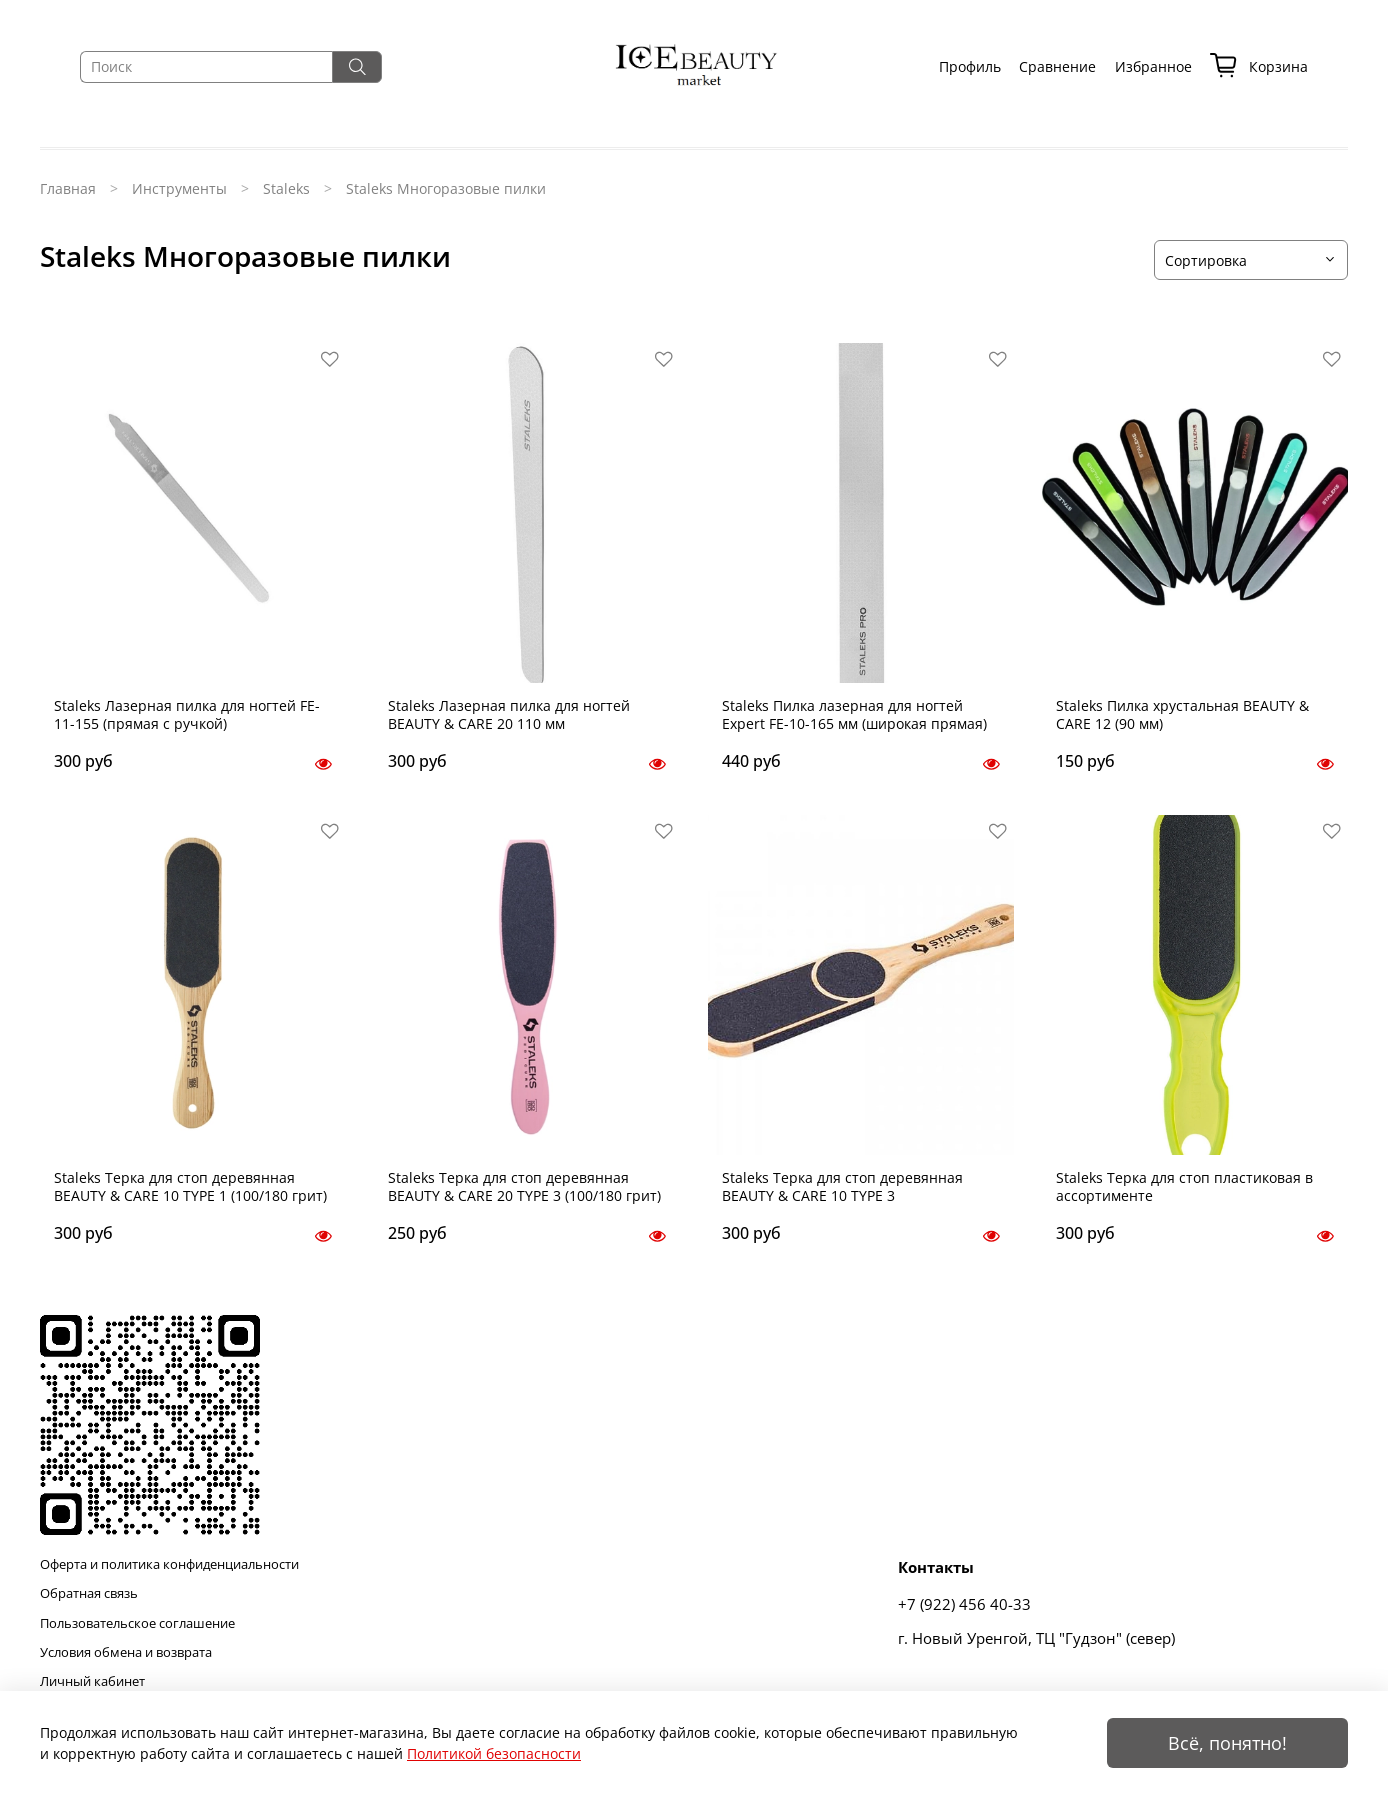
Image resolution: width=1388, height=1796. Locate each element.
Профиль (970, 66)
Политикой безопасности (494, 1753)
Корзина (1259, 66)
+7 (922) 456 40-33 (964, 1604)
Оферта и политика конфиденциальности (169, 1564)
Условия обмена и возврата (126, 1652)
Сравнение (1057, 66)
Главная (68, 188)
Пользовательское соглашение (137, 1623)
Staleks (286, 188)
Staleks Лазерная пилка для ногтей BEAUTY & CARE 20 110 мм (509, 714)
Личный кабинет (92, 1681)
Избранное (1153, 66)
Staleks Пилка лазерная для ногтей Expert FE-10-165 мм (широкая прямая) (854, 714)
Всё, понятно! (1227, 1743)
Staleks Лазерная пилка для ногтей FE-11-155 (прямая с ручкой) (187, 714)
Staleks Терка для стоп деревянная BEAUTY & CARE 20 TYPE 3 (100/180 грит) (524, 1186)
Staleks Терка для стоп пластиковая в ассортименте (1184, 1186)
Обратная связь (89, 1593)
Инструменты (179, 188)
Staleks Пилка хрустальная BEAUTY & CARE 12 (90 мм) (1182, 714)
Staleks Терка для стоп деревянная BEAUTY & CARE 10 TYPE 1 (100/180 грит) (190, 1186)
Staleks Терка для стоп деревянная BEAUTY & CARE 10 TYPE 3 (842, 1186)
